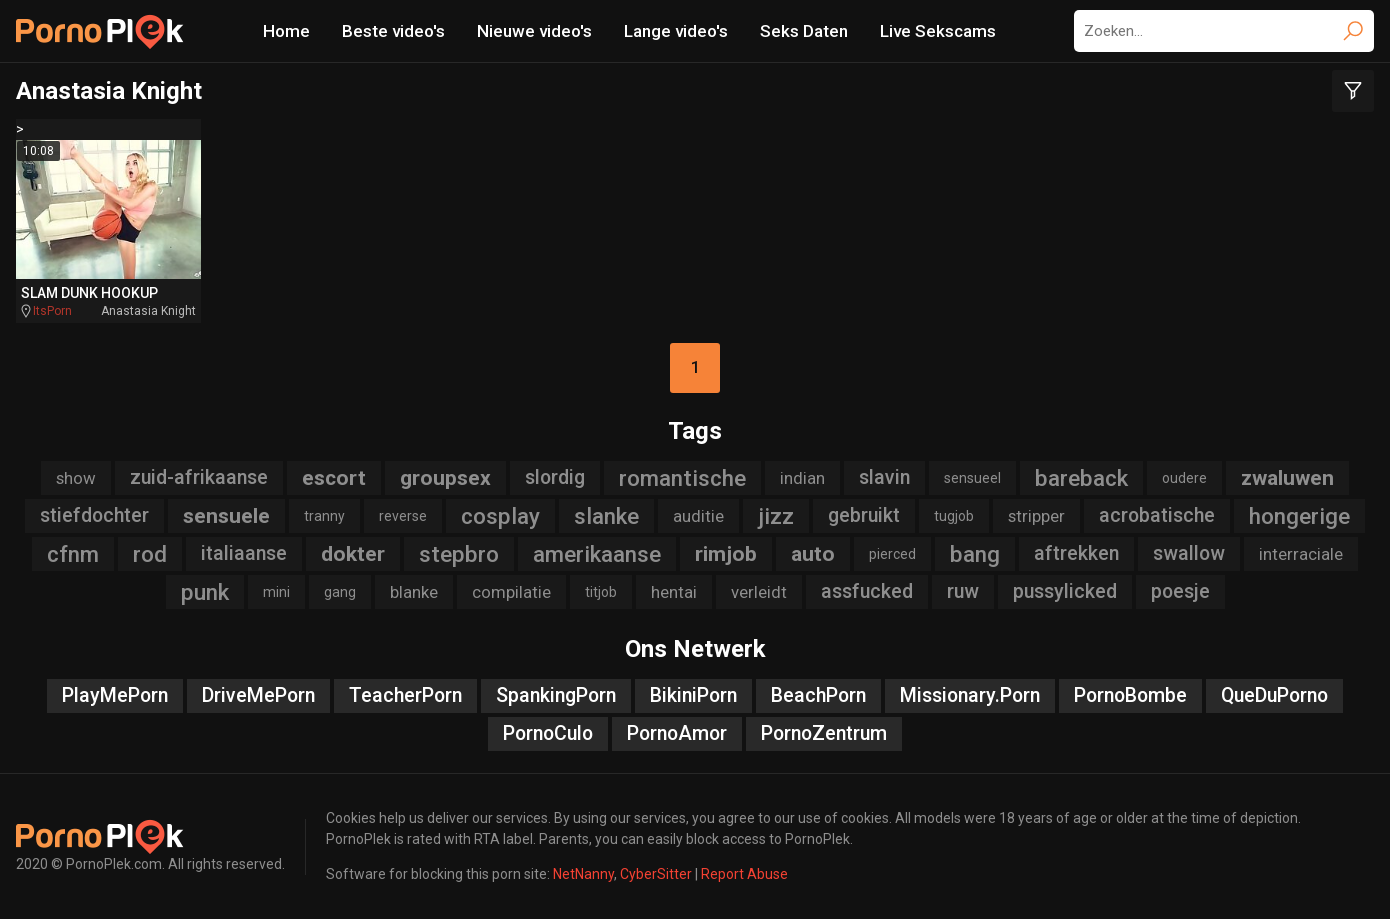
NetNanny (583, 874)
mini (276, 592)
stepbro (459, 554)
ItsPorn (52, 311)
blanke (414, 592)
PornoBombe (1130, 695)
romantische (682, 478)
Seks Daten (804, 31)
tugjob (954, 516)
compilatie (511, 592)
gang (340, 592)
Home (286, 31)
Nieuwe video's (534, 31)
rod (150, 554)
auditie (698, 516)
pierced (892, 554)
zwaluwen (1287, 478)
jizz (776, 516)
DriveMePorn (258, 695)
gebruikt (864, 515)
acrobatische (1157, 515)
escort (334, 478)
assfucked (867, 591)
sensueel (972, 478)
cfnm (73, 554)
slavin (884, 477)
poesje (1180, 591)
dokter (353, 554)
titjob (601, 592)
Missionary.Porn (970, 695)
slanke (606, 516)
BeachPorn (818, 695)
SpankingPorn (556, 695)
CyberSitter (656, 874)
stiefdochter (94, 515)
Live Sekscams (938, 31)
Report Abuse (744, 874)
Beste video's (393, 31)
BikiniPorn (693, 695)
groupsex (445, 478)
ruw (963, 591)
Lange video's (676, 31)
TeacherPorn (405, 695)
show (76, 478)
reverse (403, 516)
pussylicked (1065, 591)
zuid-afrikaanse (199, 477)
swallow (1189, 553)
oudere (1184, 478)
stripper (1036, 516)
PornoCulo (548, 733)
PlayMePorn (115, 695)
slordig (555, 477)
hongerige (1299, 516)
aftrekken (1076, 553)
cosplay (500, 516)
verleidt (759, 592)
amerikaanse (597, 554)
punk (205, 592)
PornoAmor (677, 733)
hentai (674, 592)
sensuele (226, 516)
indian (802, 478)
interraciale (1301, 554)
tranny (324, 516)
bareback (1081, 478)
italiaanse (244, 553)
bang (975, 554)
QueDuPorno (1274, 695)
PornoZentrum (824, 733)
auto (813, 554)
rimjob (726, 554)
